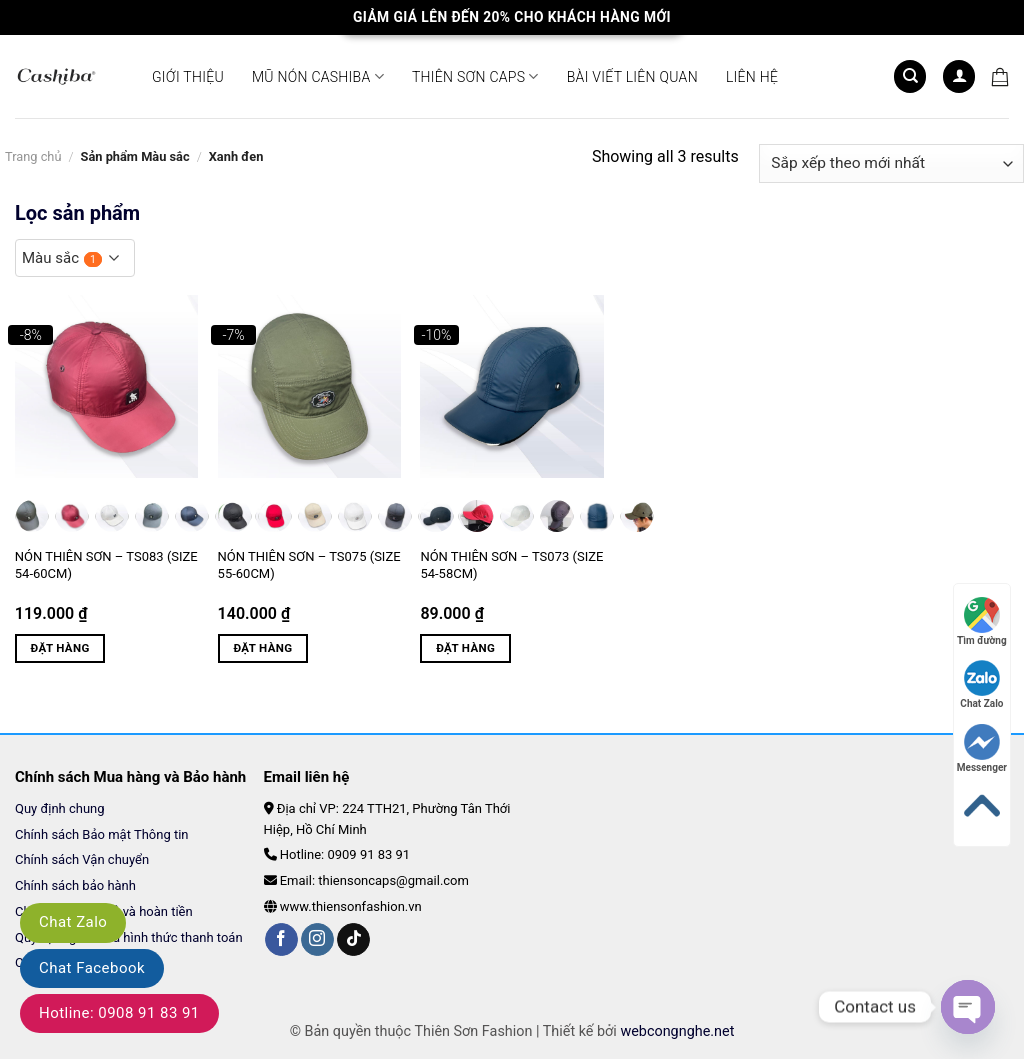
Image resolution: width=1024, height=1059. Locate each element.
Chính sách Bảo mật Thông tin (102, 834)
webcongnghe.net (677, 1031)
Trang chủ (33, 156)
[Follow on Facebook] (281, 940)
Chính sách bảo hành (75, 885)
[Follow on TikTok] (353, 940)
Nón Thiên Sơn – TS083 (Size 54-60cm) (106, 565)
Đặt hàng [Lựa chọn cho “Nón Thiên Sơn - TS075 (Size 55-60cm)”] (262, 648)
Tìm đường (982, 621)
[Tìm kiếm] (910, 76)
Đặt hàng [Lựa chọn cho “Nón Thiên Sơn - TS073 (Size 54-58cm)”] (465, 648)
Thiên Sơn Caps (475, 76)
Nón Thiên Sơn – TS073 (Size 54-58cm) (511, 565)
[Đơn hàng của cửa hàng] (891, 163)
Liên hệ (752, 77)
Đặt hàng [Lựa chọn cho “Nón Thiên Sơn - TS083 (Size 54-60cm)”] (60, 648)
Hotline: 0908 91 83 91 (119, 1013)
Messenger (982, 748)
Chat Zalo (73, 922)
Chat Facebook (92, 968)
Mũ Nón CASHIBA (318, 76)
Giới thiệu (188, 77)
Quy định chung (60, 808)
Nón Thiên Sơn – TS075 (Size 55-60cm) (309, 565)
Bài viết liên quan (632, 77)
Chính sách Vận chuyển (83, 859)
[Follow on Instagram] (317, 940)
